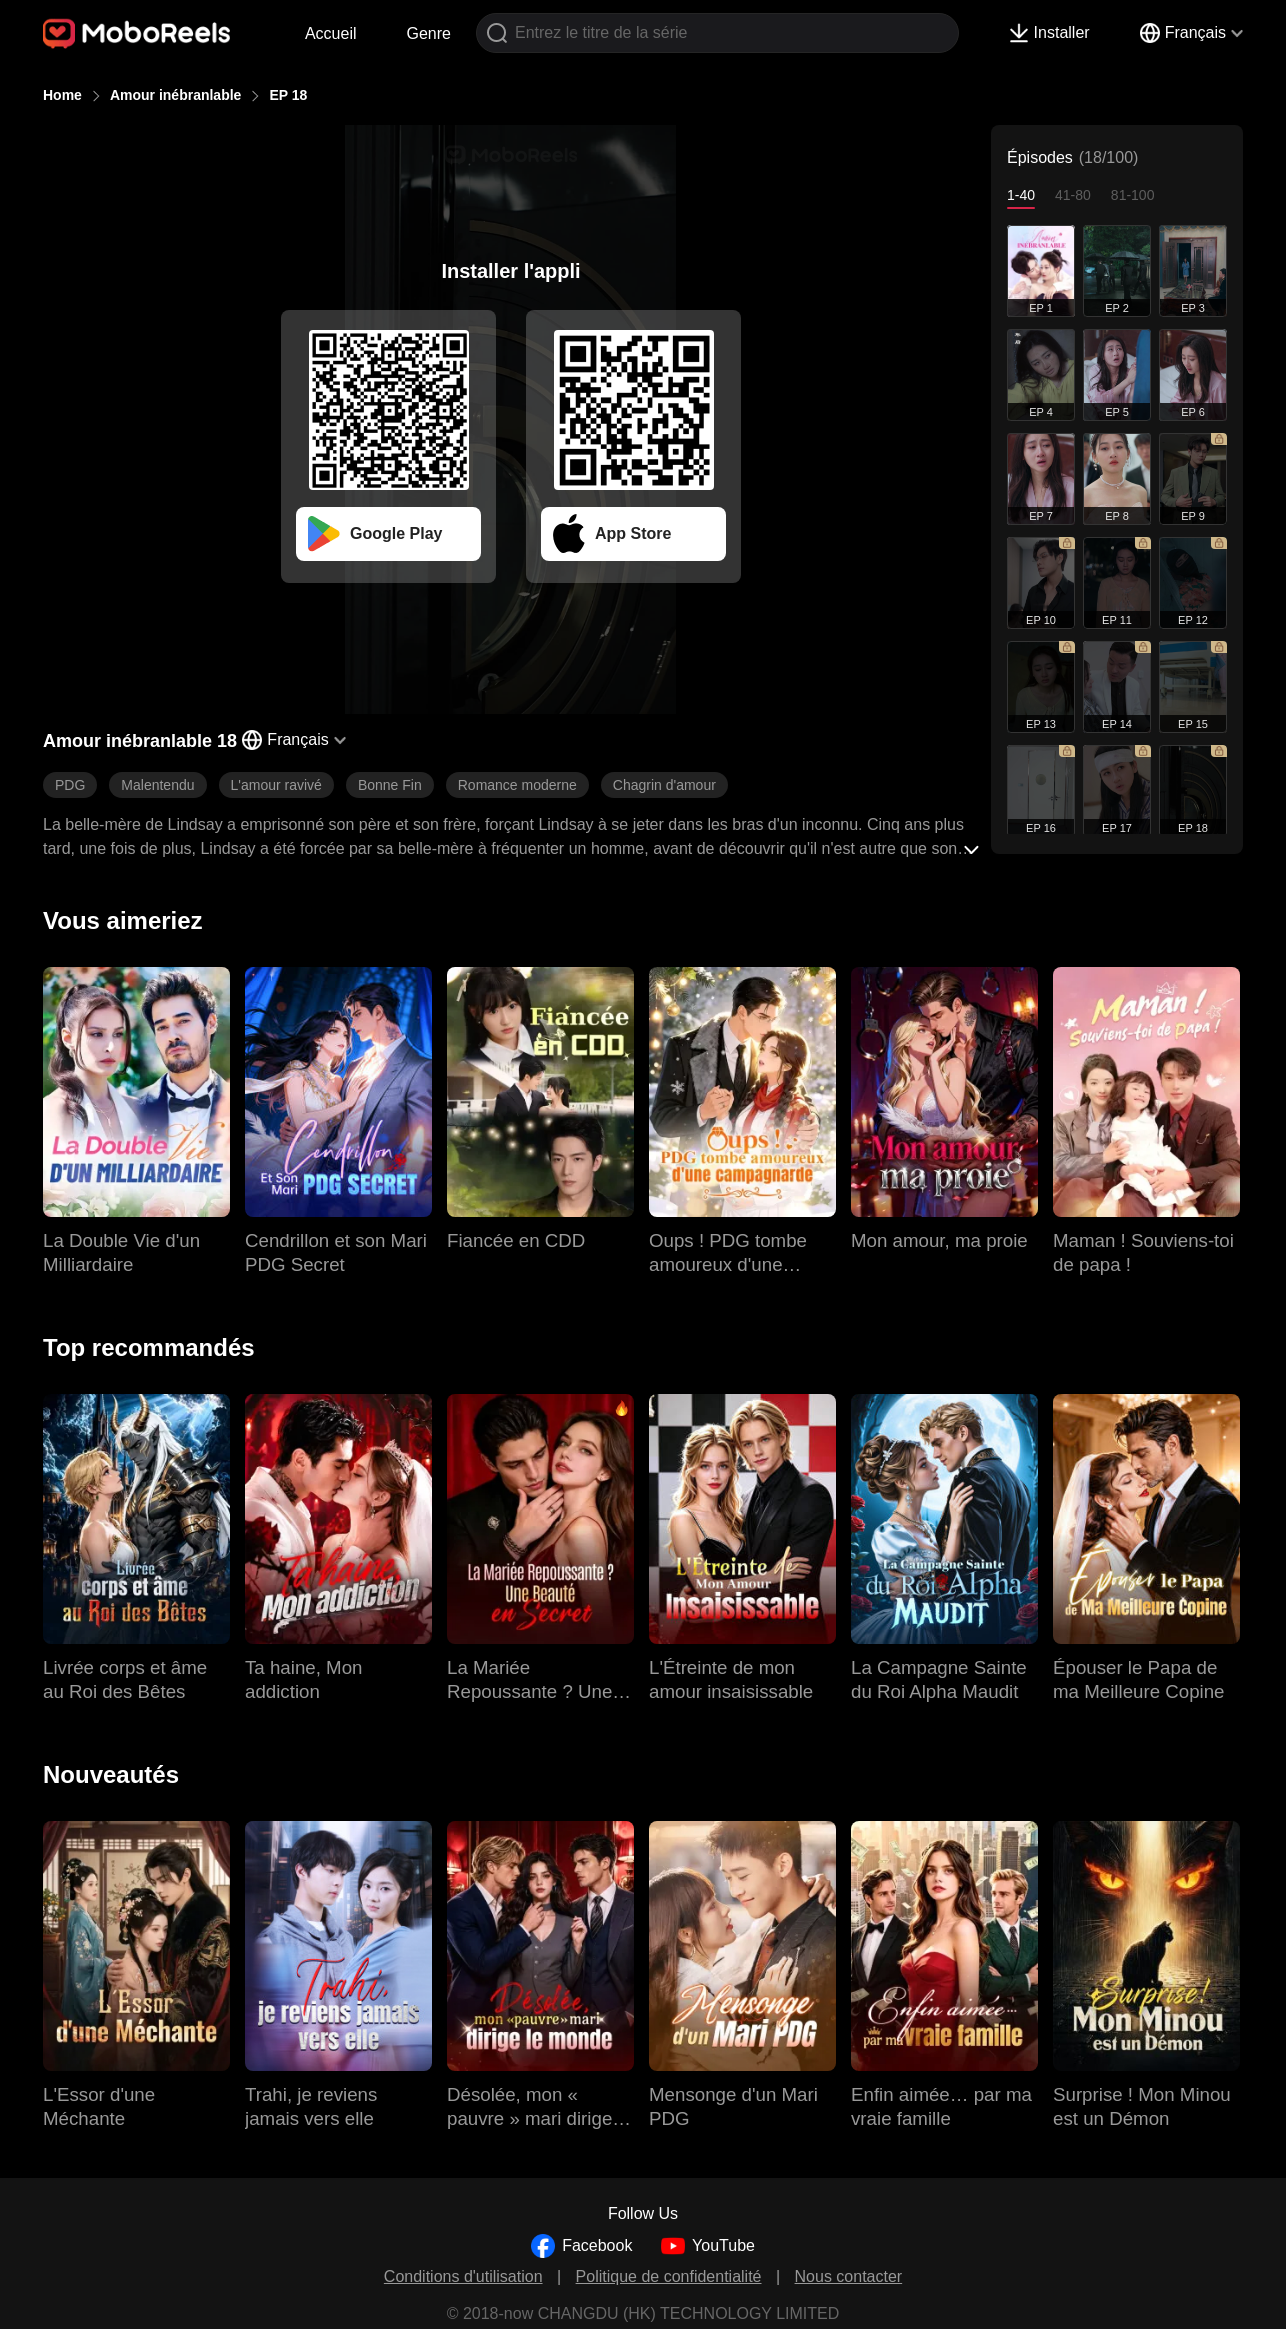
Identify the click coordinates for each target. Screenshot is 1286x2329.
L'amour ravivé (276, 785)
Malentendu (157, 785)
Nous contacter (849, 2276)
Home (62, 95)
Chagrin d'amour (664, 785)
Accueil (331, 33)
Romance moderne (517, 785)
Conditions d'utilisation (463, 2276)
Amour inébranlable (175, 95)
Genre (429, 33)
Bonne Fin (390, 785)
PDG (70, 785)
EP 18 (288, 95)
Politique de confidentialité (669, 2276)
